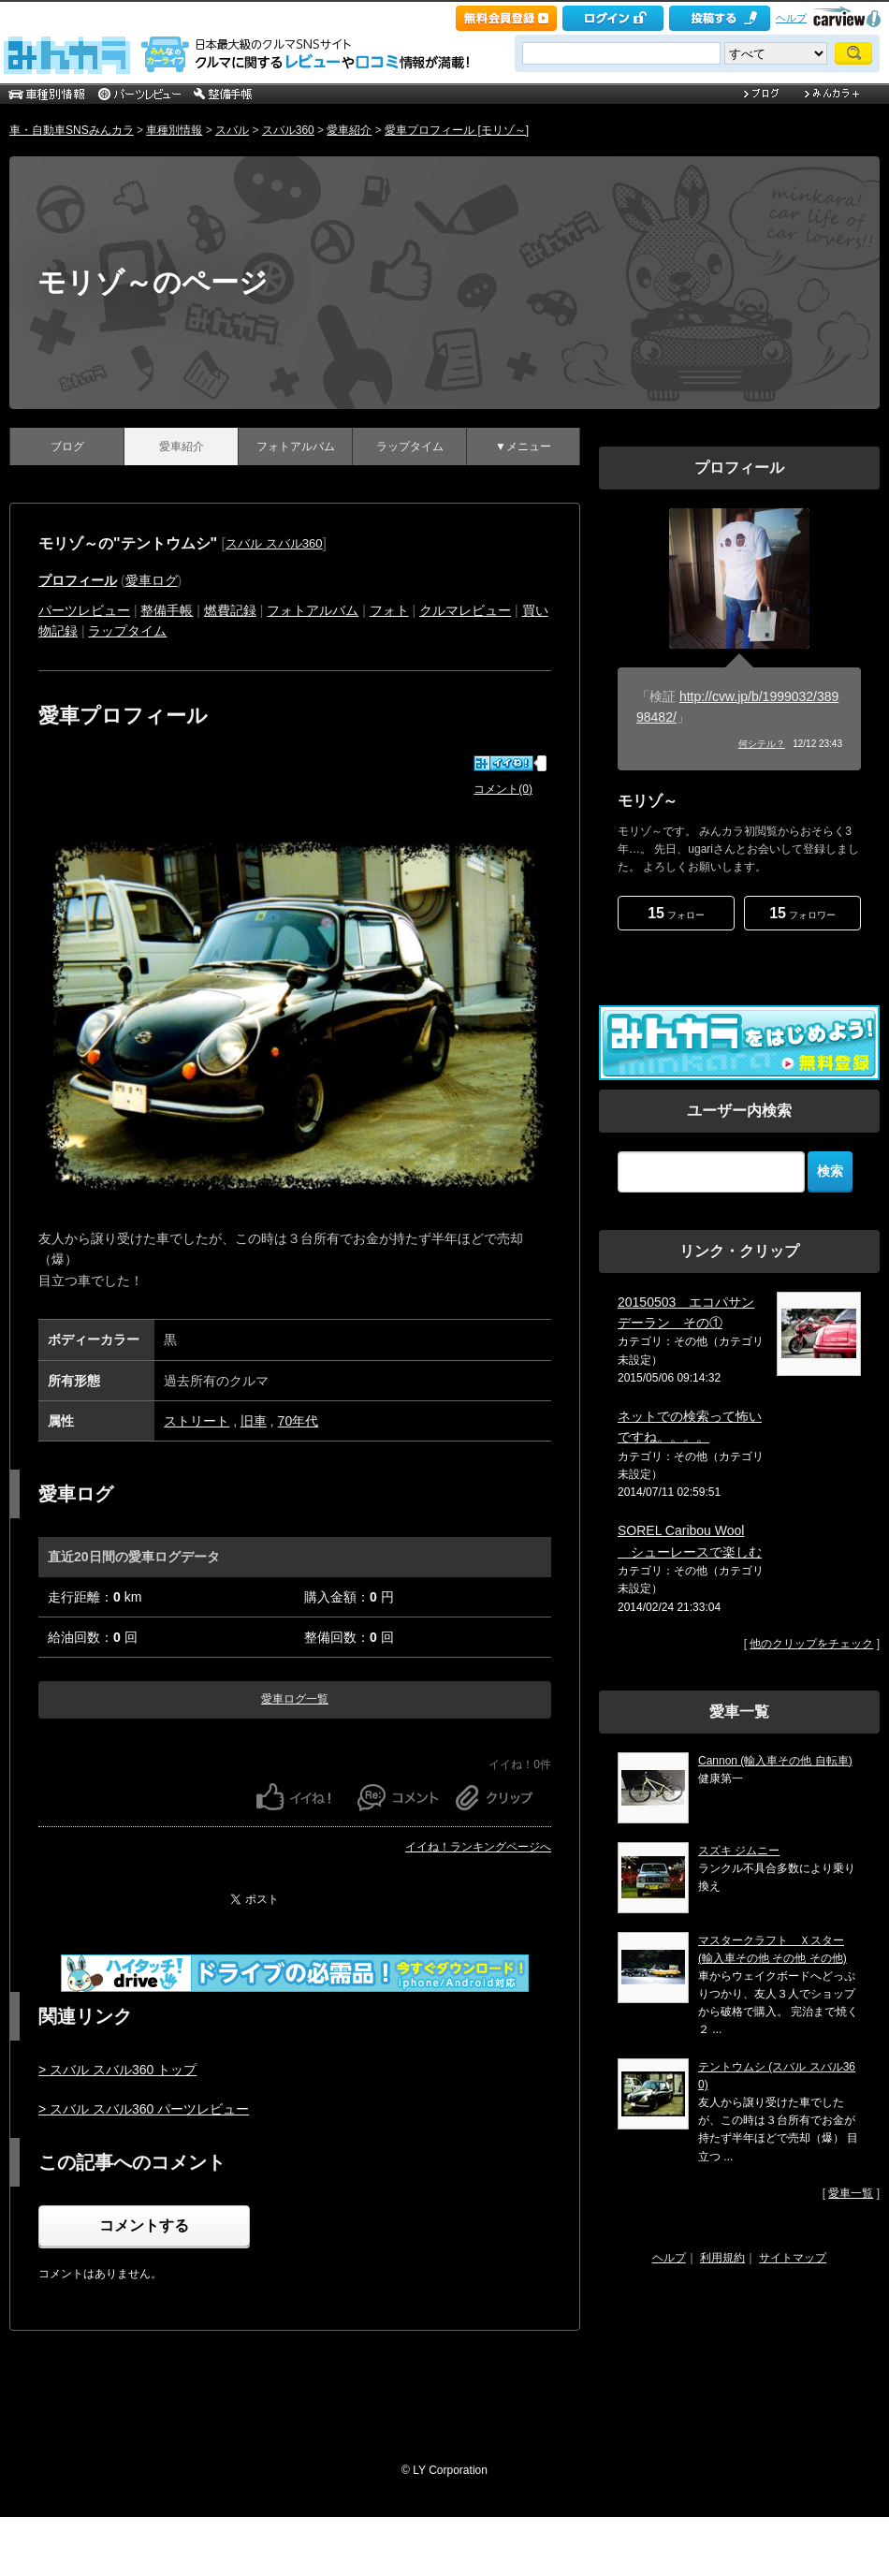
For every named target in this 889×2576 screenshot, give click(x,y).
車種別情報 (174, 130)
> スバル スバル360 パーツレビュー (143, 2108)
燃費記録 (230, 610)
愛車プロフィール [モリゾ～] (457, 130)
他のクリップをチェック (811, 1643)
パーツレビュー (84, 610)
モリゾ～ (648, 801)
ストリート (196, 1420)
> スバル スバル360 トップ (117, 2069)
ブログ (67, 446)
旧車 (253, 1420)
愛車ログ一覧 (294, 1698)
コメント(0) (503, 789)
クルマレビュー (465, 610)
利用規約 (722, 2257)
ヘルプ (791, 17)
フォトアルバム (295, 446)
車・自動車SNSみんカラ (71, 130)
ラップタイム (410, 446)
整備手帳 (166, 610)
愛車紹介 (349, 130)
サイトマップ (792, 2257)
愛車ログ (151, 580)
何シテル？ (761, 744)
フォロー (676, 913)
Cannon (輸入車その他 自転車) (775, 1760)
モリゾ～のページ (152, 282)
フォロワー (802, 913)
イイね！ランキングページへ (478, 1846)
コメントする (144, 2225)
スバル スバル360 (274, 543)
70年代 (298, 1420)
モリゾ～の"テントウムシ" (127, 543)
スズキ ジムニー (739, 1850)
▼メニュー (523, 446)
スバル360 (288, 130)
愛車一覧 (850, 2193)
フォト (389, 610)
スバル (232, 130)
